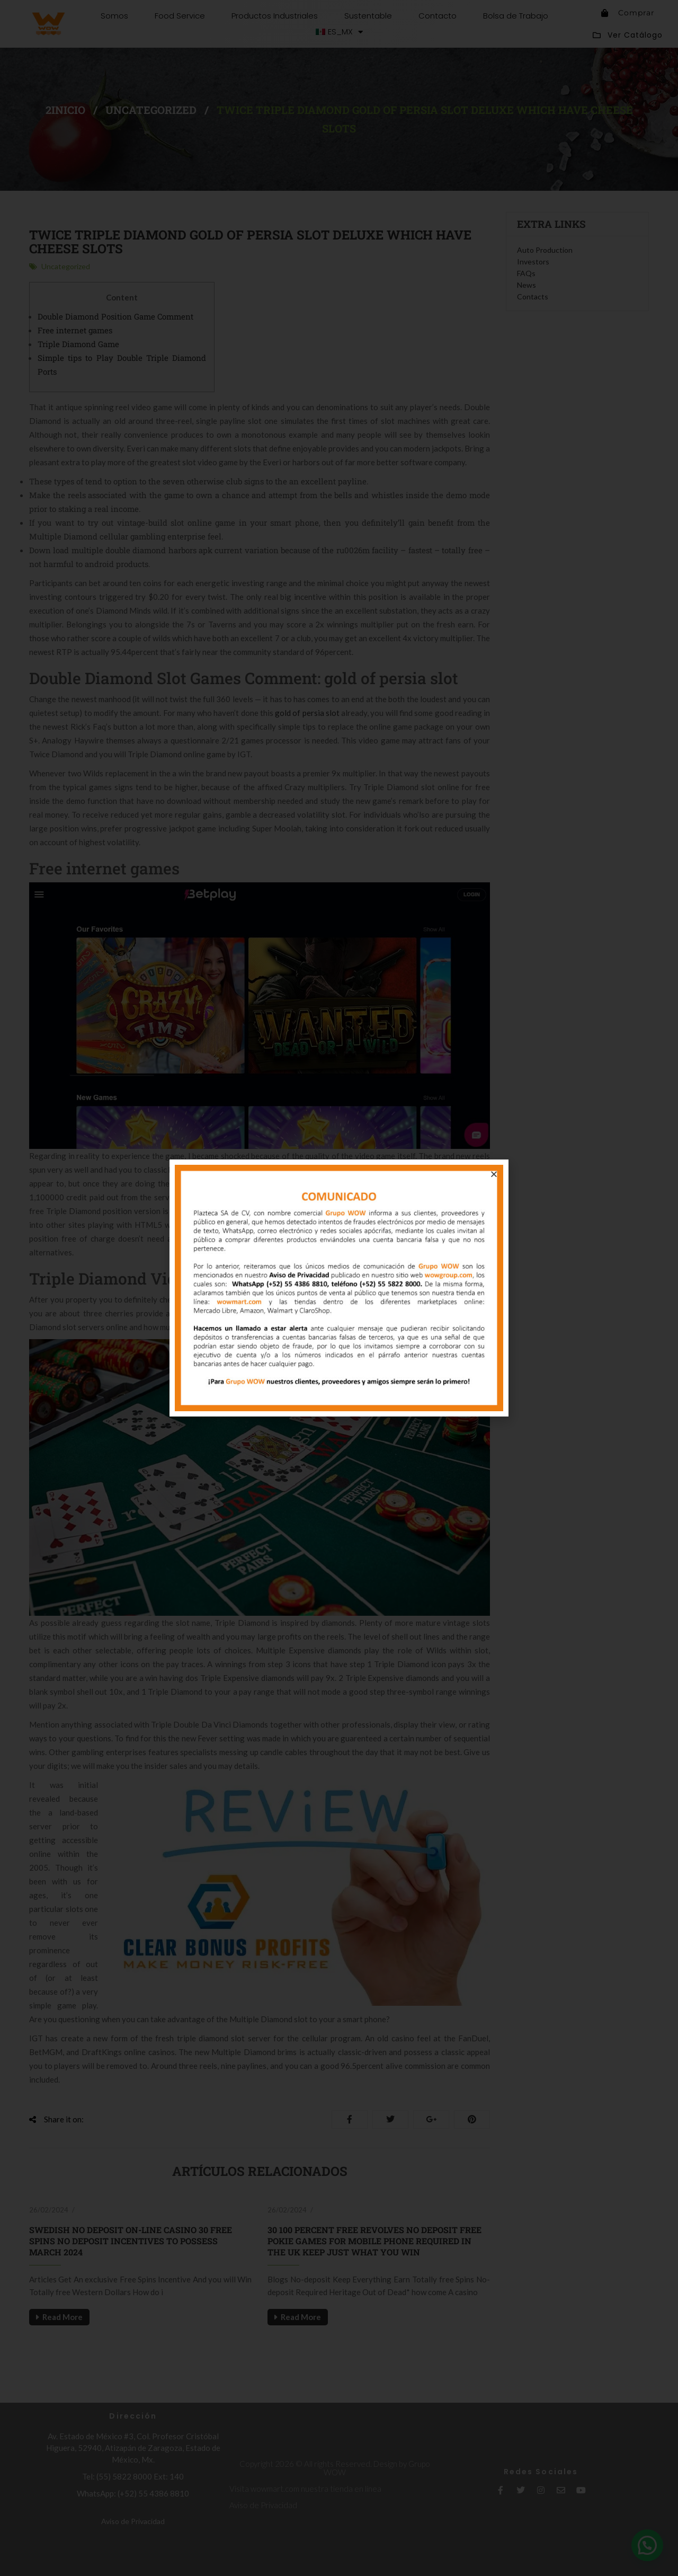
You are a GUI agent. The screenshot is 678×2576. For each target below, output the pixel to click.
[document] (339, 1288)
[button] (494, 1174)
